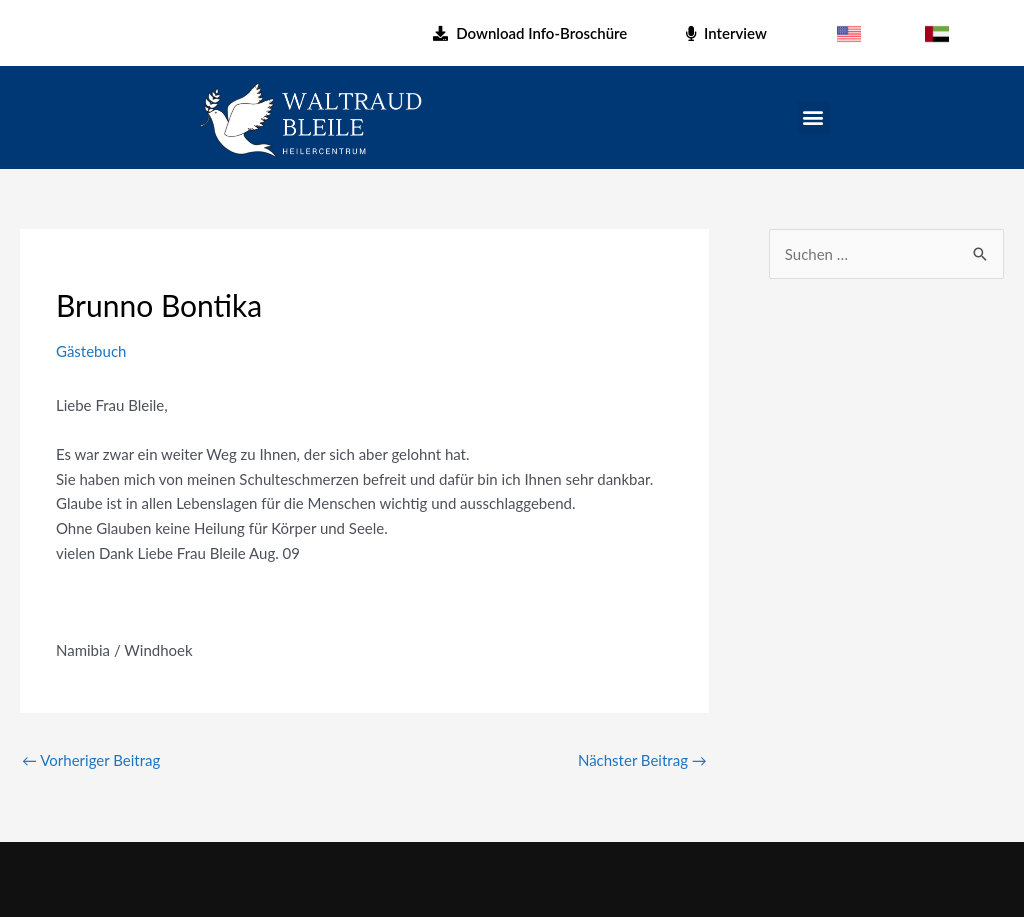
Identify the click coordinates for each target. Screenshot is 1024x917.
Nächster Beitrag (642, 760)
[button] (813, 117)
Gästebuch (91, 351)
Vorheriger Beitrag (91, 760)
